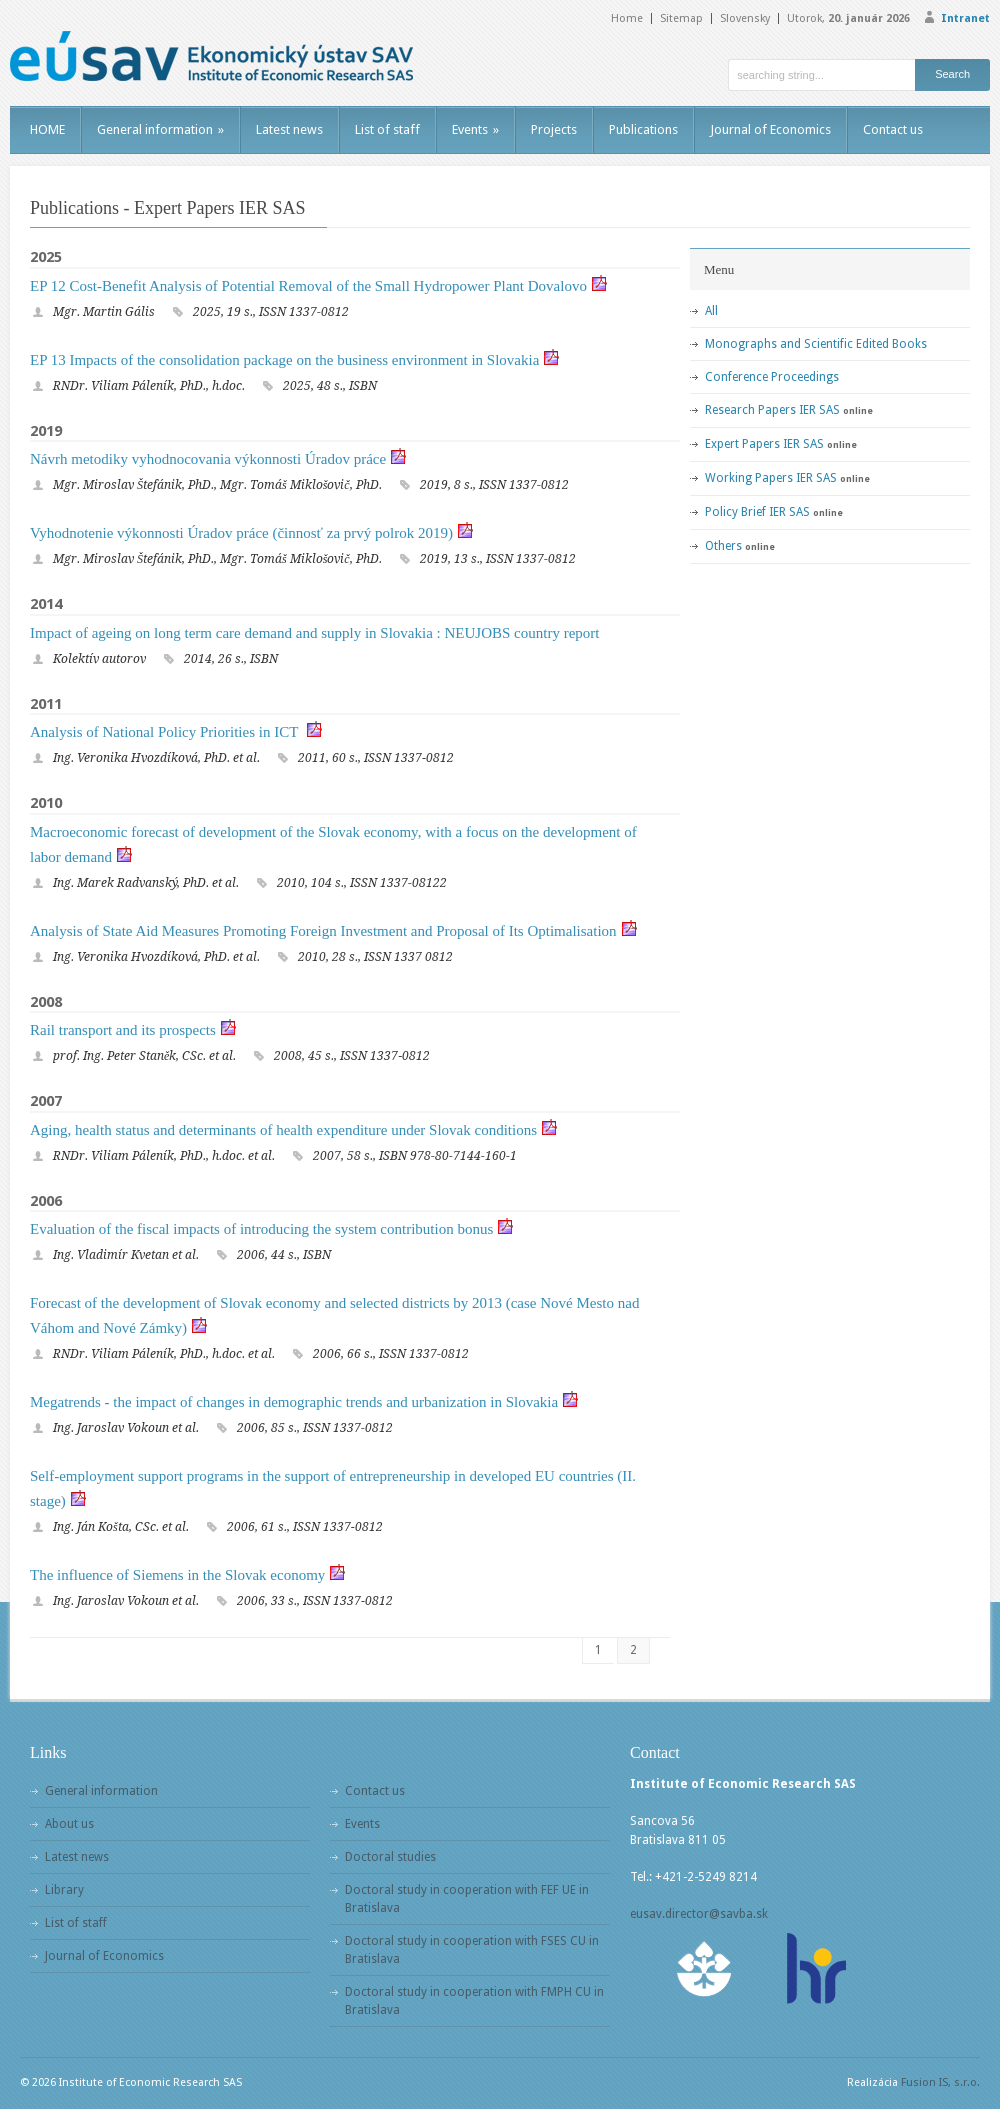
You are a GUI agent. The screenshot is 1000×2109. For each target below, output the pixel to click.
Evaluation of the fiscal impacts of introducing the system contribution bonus (261, 1229)
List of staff (387, 129)
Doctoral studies (390, 1857)
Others (723, 546)
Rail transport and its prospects (123, 1030)
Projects (554, 129)
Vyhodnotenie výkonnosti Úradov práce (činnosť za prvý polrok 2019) (241, 533)
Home (627, 18)
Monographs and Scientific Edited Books (816, 344)
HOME (47, 129)
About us (69, 1824)
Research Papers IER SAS (772, 410)
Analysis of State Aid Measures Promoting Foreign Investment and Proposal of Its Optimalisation (323, 931)
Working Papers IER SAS (771, 478)
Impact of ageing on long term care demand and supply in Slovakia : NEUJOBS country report (314, 633)
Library (64, 1890)
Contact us (893, 129)
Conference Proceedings (772, 377)
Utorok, (848, 18)
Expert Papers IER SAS (764, 444)
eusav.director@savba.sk (699, 1914)
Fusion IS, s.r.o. (940, 2082)
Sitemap (681, 18)
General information (160, 129)
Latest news (289, 129)
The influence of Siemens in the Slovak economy (177, 1575)
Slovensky (745, 18)
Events (475, 129)
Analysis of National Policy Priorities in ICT (166, 732)
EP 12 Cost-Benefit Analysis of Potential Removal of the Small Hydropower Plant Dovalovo (308, 286)
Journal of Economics (770, 129)
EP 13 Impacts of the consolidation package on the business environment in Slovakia (284, 360)
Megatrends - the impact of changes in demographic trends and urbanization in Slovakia (294, 1402)
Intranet (965, 18)
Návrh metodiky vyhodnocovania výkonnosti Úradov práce (208, 459)
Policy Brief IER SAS (757, 512)
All (711, 311)
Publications (643, 129)
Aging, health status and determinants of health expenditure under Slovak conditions (283, 1130)
